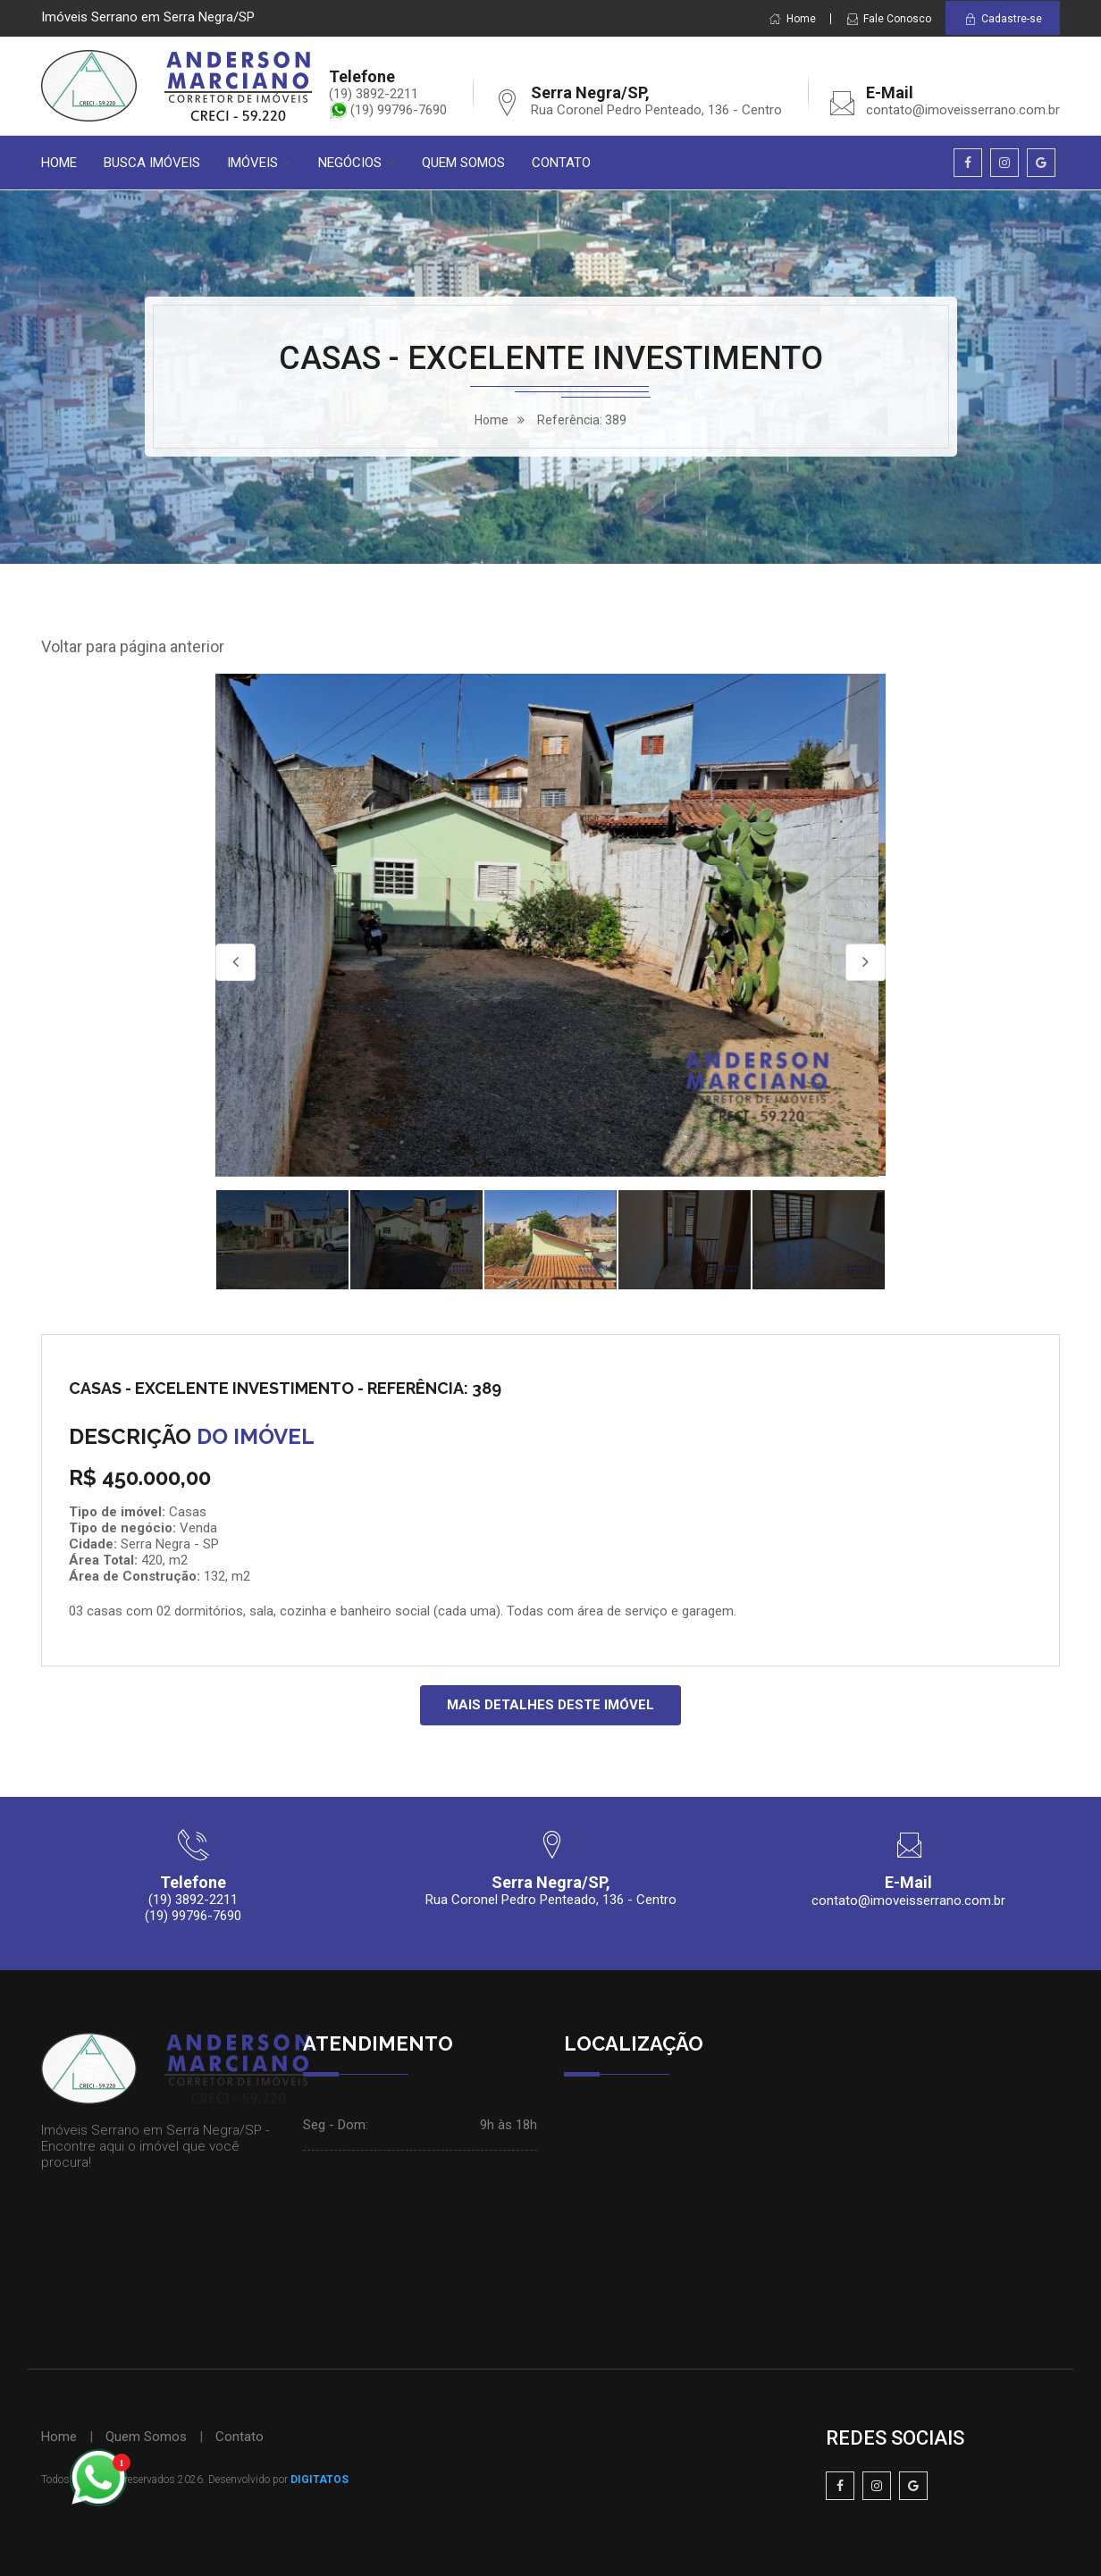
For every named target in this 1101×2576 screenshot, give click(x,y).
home (491, 420)
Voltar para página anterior (132, 646)
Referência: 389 (581, 420)
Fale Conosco (888, 19)
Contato (239, 2437)
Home (792, 19)
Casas (187, 1512)
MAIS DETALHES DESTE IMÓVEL (550, 1705)
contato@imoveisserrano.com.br (963, 110)
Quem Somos (146, 2437)
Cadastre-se (1002, 19)
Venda (198, 1528)
